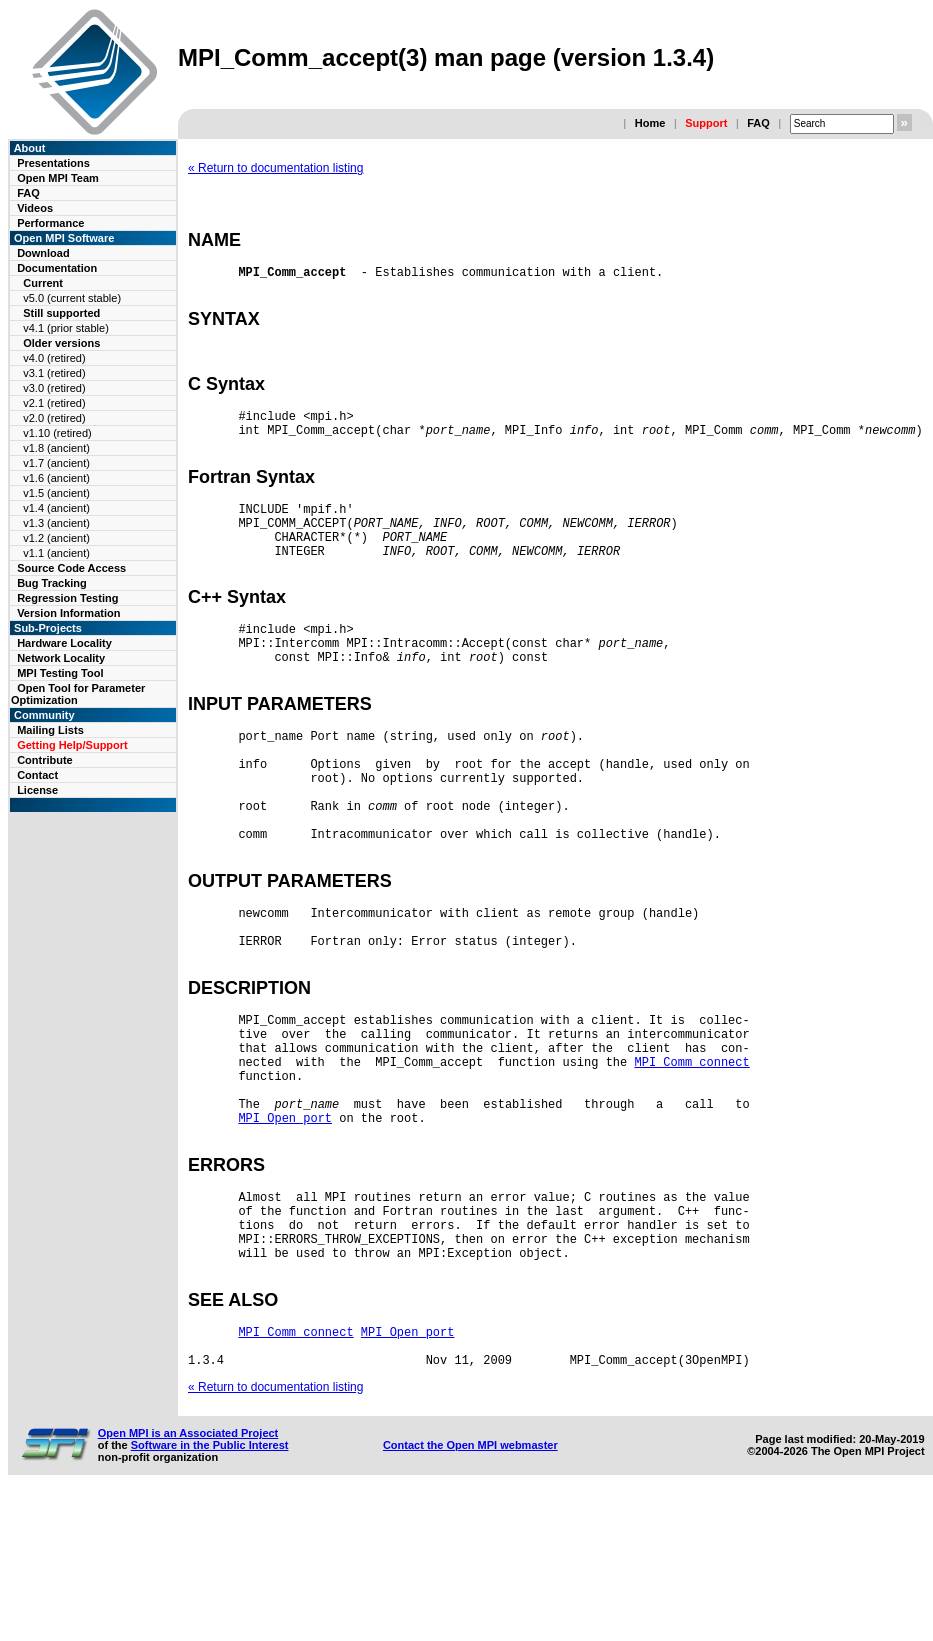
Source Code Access (71, 568)
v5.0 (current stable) (72, 298)
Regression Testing (67, 598)
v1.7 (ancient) (56, 463)
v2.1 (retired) (54, 403)
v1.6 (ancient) (56, 478)
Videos (35, 208)
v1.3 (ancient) (56, 523)
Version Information (68, 613)
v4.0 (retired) (54, 358)
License (37, 790)
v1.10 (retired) (57, 433)
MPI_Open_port (285, 1231)
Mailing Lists (50, 730)
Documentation (57, 268)
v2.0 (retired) (54, 418)
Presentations (53, 163)
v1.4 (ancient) (56, 508)
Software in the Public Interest (210, 1589)
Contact (37, 775)
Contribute (45, 760)
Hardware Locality (64, 643)
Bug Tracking (52, 583)
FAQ (758, 123)
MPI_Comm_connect (691, 1163)
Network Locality (61, 658)
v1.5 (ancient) (56, 493)
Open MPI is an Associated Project (188, 1577)
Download (43, 253)
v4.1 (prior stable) (66, 328)
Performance (50, 223)
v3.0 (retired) (54, 388)
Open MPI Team (58, 178)
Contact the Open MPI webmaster (470, 1589)
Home (650, 123)
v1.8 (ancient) (56, 448)
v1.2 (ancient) (56, 538)
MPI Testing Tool (60, 673)
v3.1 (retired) (54, 373)
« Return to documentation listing (275, 168)
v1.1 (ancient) (56, 553)
